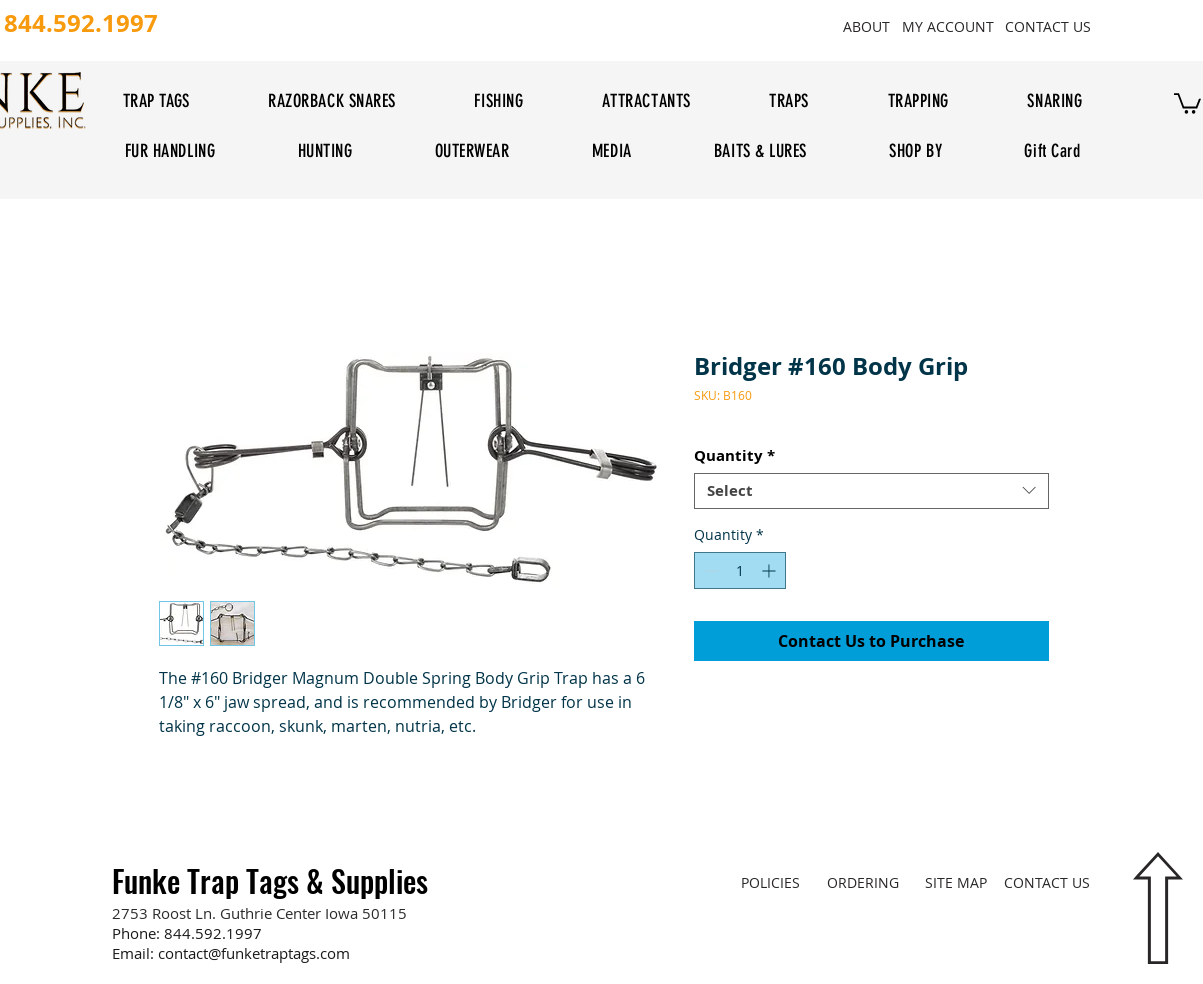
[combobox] (871, 491)
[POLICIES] (770, 883)
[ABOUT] (867, 26)
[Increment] (770, 570)
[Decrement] (709, 570)
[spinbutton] (740, 570)
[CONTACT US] (1048, 26)
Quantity (734, 456)
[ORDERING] (863, 883)
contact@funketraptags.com (254, 953)
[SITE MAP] (956, 883)
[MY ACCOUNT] (948, 26)
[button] (1187, 102)
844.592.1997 (213, 933)
